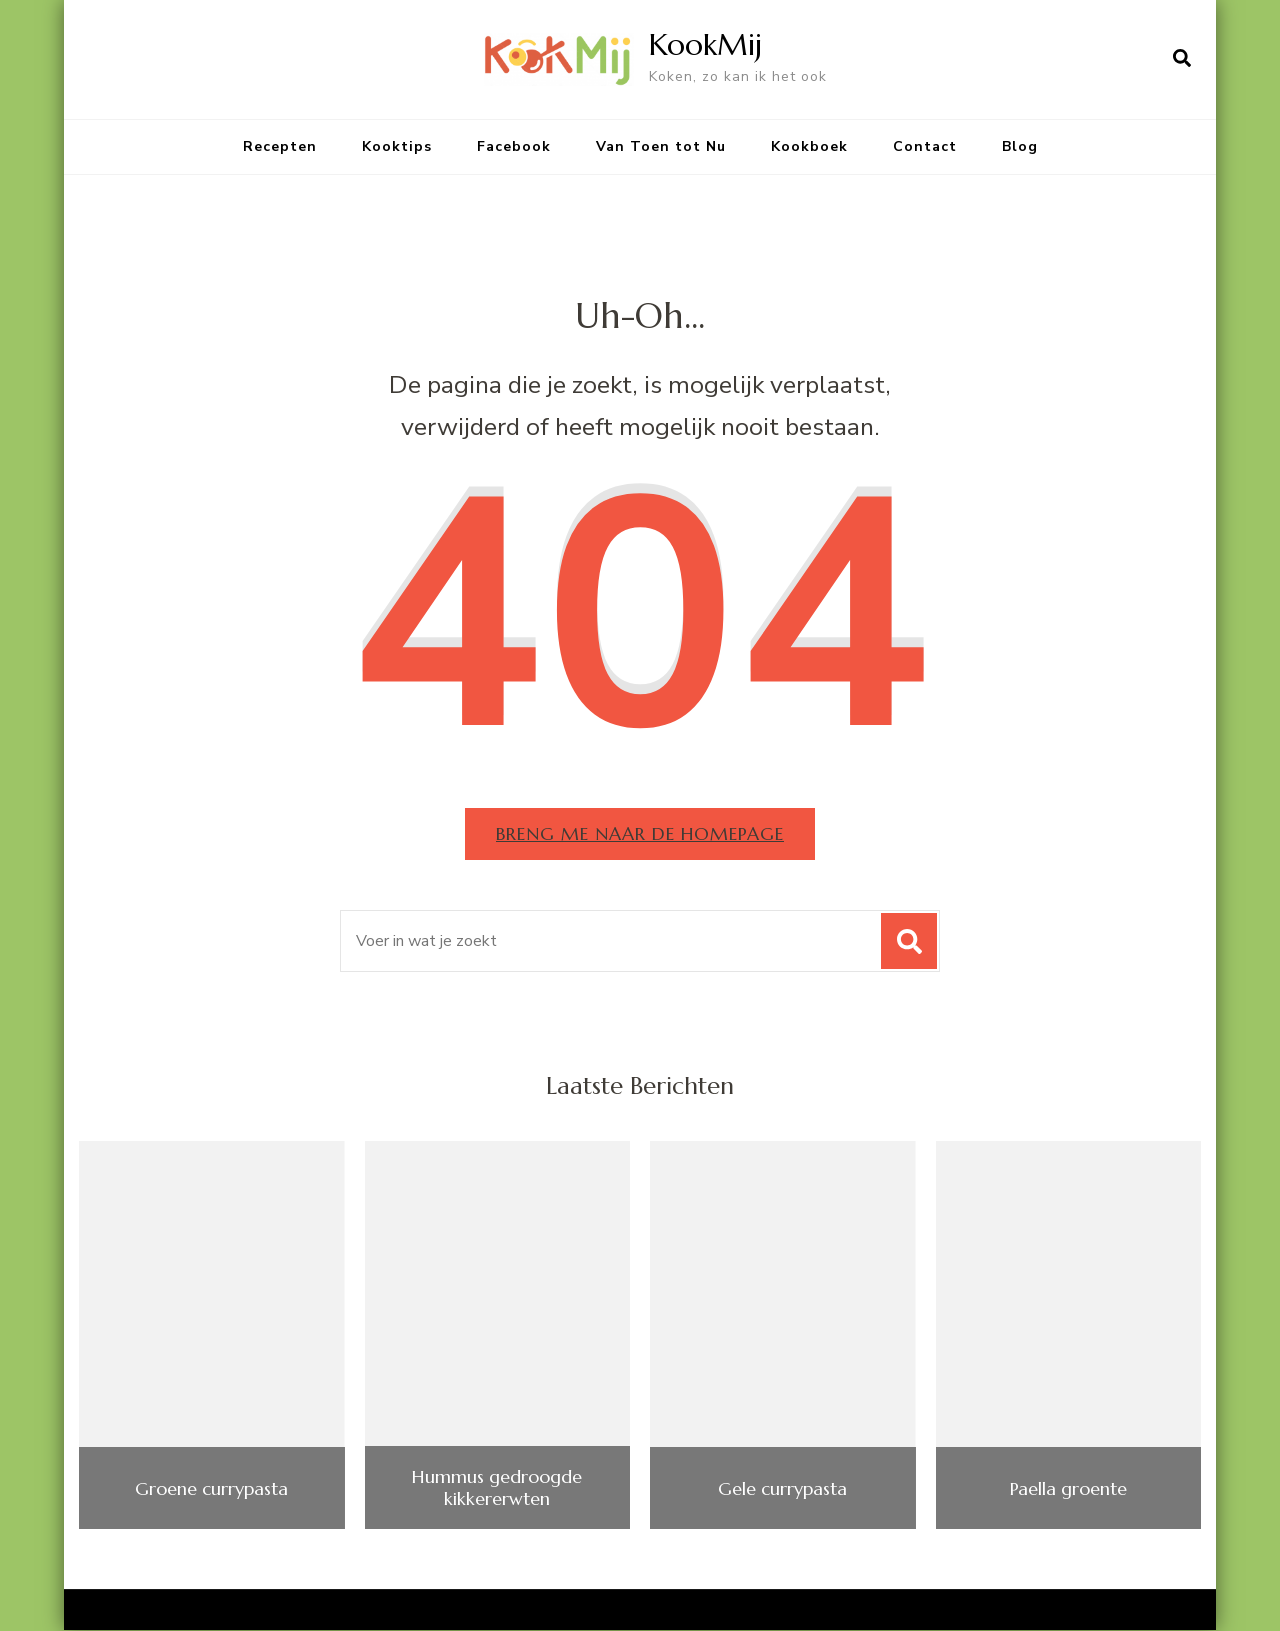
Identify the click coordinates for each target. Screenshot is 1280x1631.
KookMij (705, 44)
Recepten (280, 146)
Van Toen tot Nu (661, 146)
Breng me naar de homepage (640, 833)
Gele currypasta (782, 1489)
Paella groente (1068, 1489)
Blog (1020, 146)
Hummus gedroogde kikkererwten (497, 1487)
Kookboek (809, 146)
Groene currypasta (211, 1489)
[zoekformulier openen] (1182, 59)
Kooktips (397, 146)
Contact (925, 146)
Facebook (514, 146)
